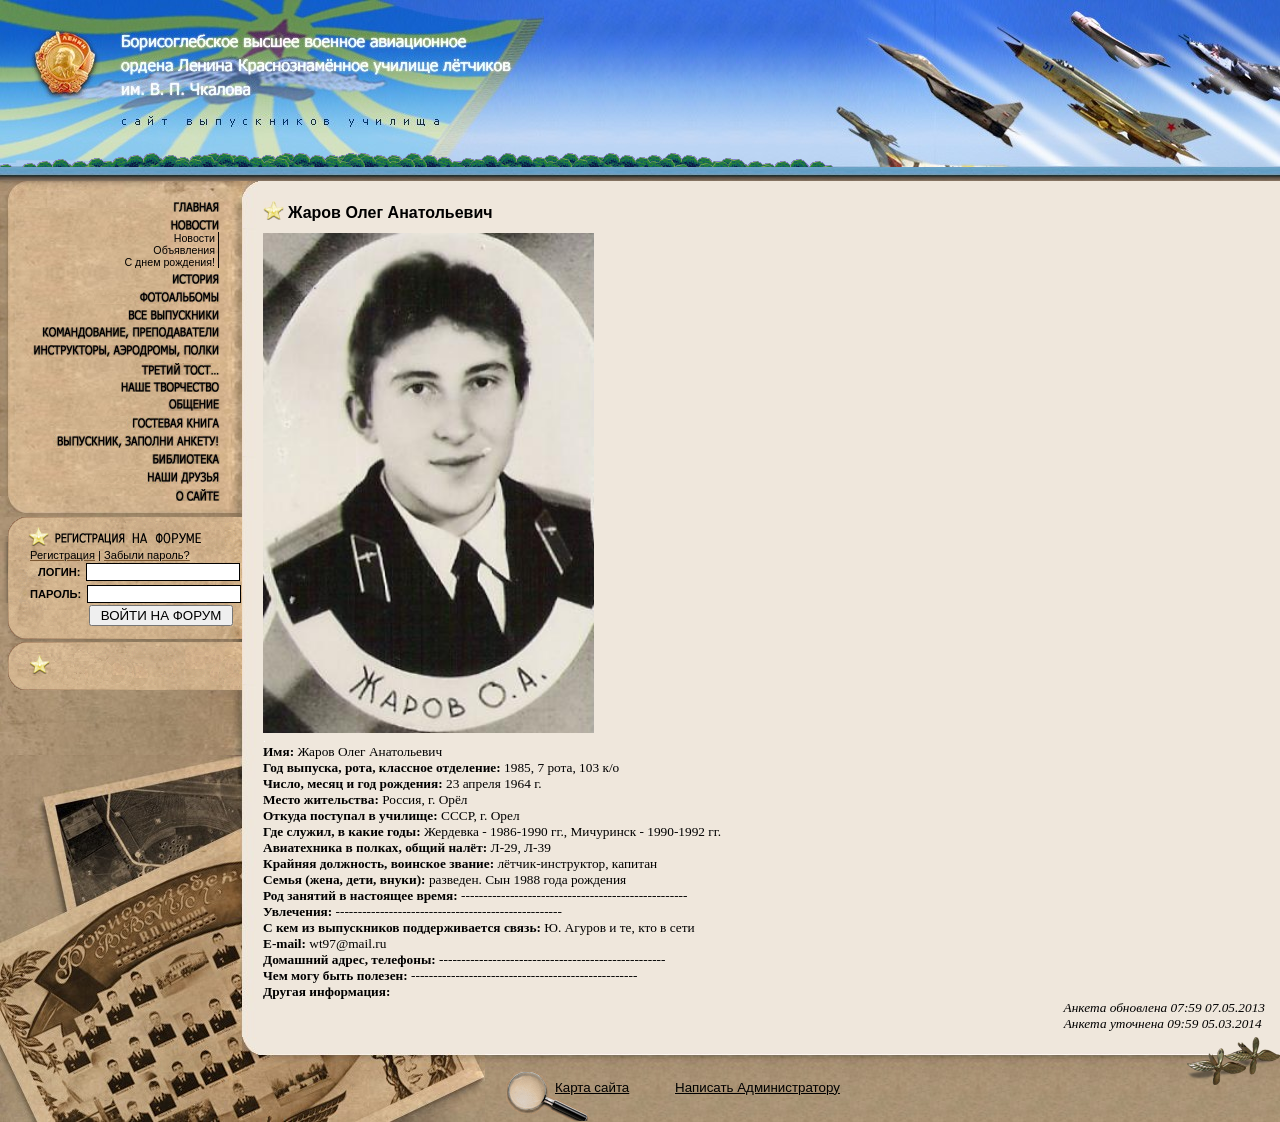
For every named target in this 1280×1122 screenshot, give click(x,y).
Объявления (184, 250)
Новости (194, 238)
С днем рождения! (169, 262)
